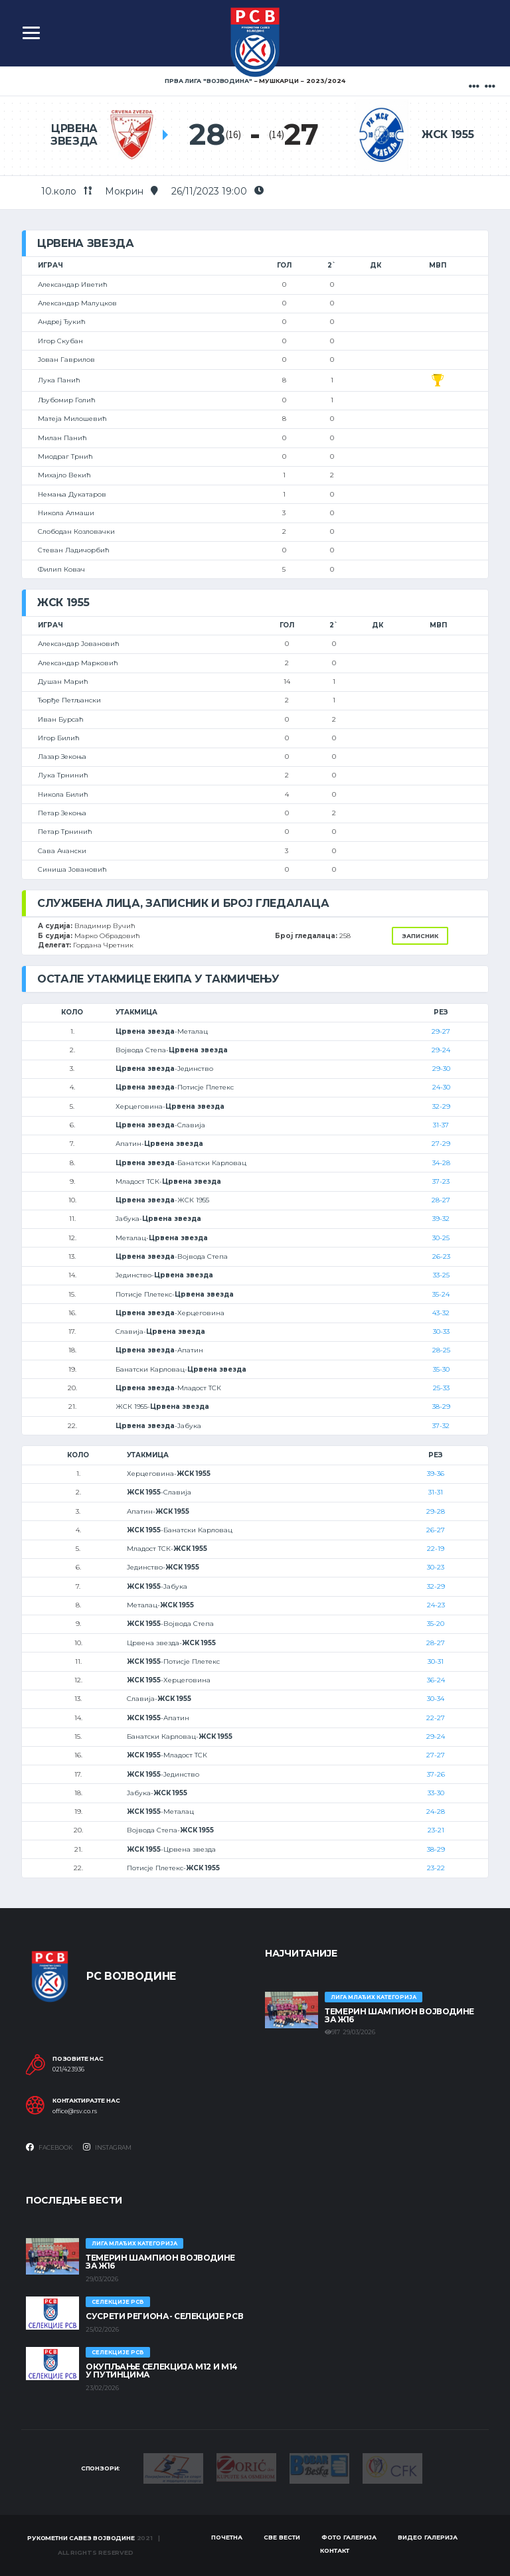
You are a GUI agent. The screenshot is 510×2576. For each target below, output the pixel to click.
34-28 (441, 1163)
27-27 (435, 1755)
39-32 (441, 1218)
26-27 (435, 1530)
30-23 (435, 1567)
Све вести (282, 2537)
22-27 (435, 1718)
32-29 (441, 1106)
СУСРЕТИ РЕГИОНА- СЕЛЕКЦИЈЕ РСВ (164, 2316)
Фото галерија (349, 2537)
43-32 (441, 1313)
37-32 (441, 1425)
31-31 (435, 1492)
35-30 (441, 1369)
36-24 (436, 1680)
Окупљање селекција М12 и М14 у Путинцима (162, 2370)
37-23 (441, 1181)
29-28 (435, 1511)
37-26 (436, 1774)
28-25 (441, 1350)
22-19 (435, 1548)
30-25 (441, 1238)
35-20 (435, 1623)
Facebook (49, 2147)
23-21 (436, 1830)
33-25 (441, 1275)
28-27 (441, 1200)
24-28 (435, 1811)
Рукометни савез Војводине (81, 2537)
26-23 (441, 1256)
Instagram (107, 2147)
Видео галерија (428, 2537)
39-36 (435, 1473)
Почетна (226, 2537)
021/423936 (68, 2069)
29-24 (441, 1050)
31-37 (441, 1125)
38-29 (441, 1406)
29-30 (441, 1068)
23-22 (436, 1868)
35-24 (441, 1294)
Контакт (334, 2550)
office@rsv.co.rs (74, 2111)
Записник (420, 935)
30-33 (441, 1331)
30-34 (435, 1698)
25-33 (441, 1388)
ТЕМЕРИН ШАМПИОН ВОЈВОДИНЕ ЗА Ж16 (399, 2015)
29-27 (441, 1031)
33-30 (436, 1793)
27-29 (441, 1143)
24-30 (441, 1087)
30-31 (436, 1661)
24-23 (436, 1605)
